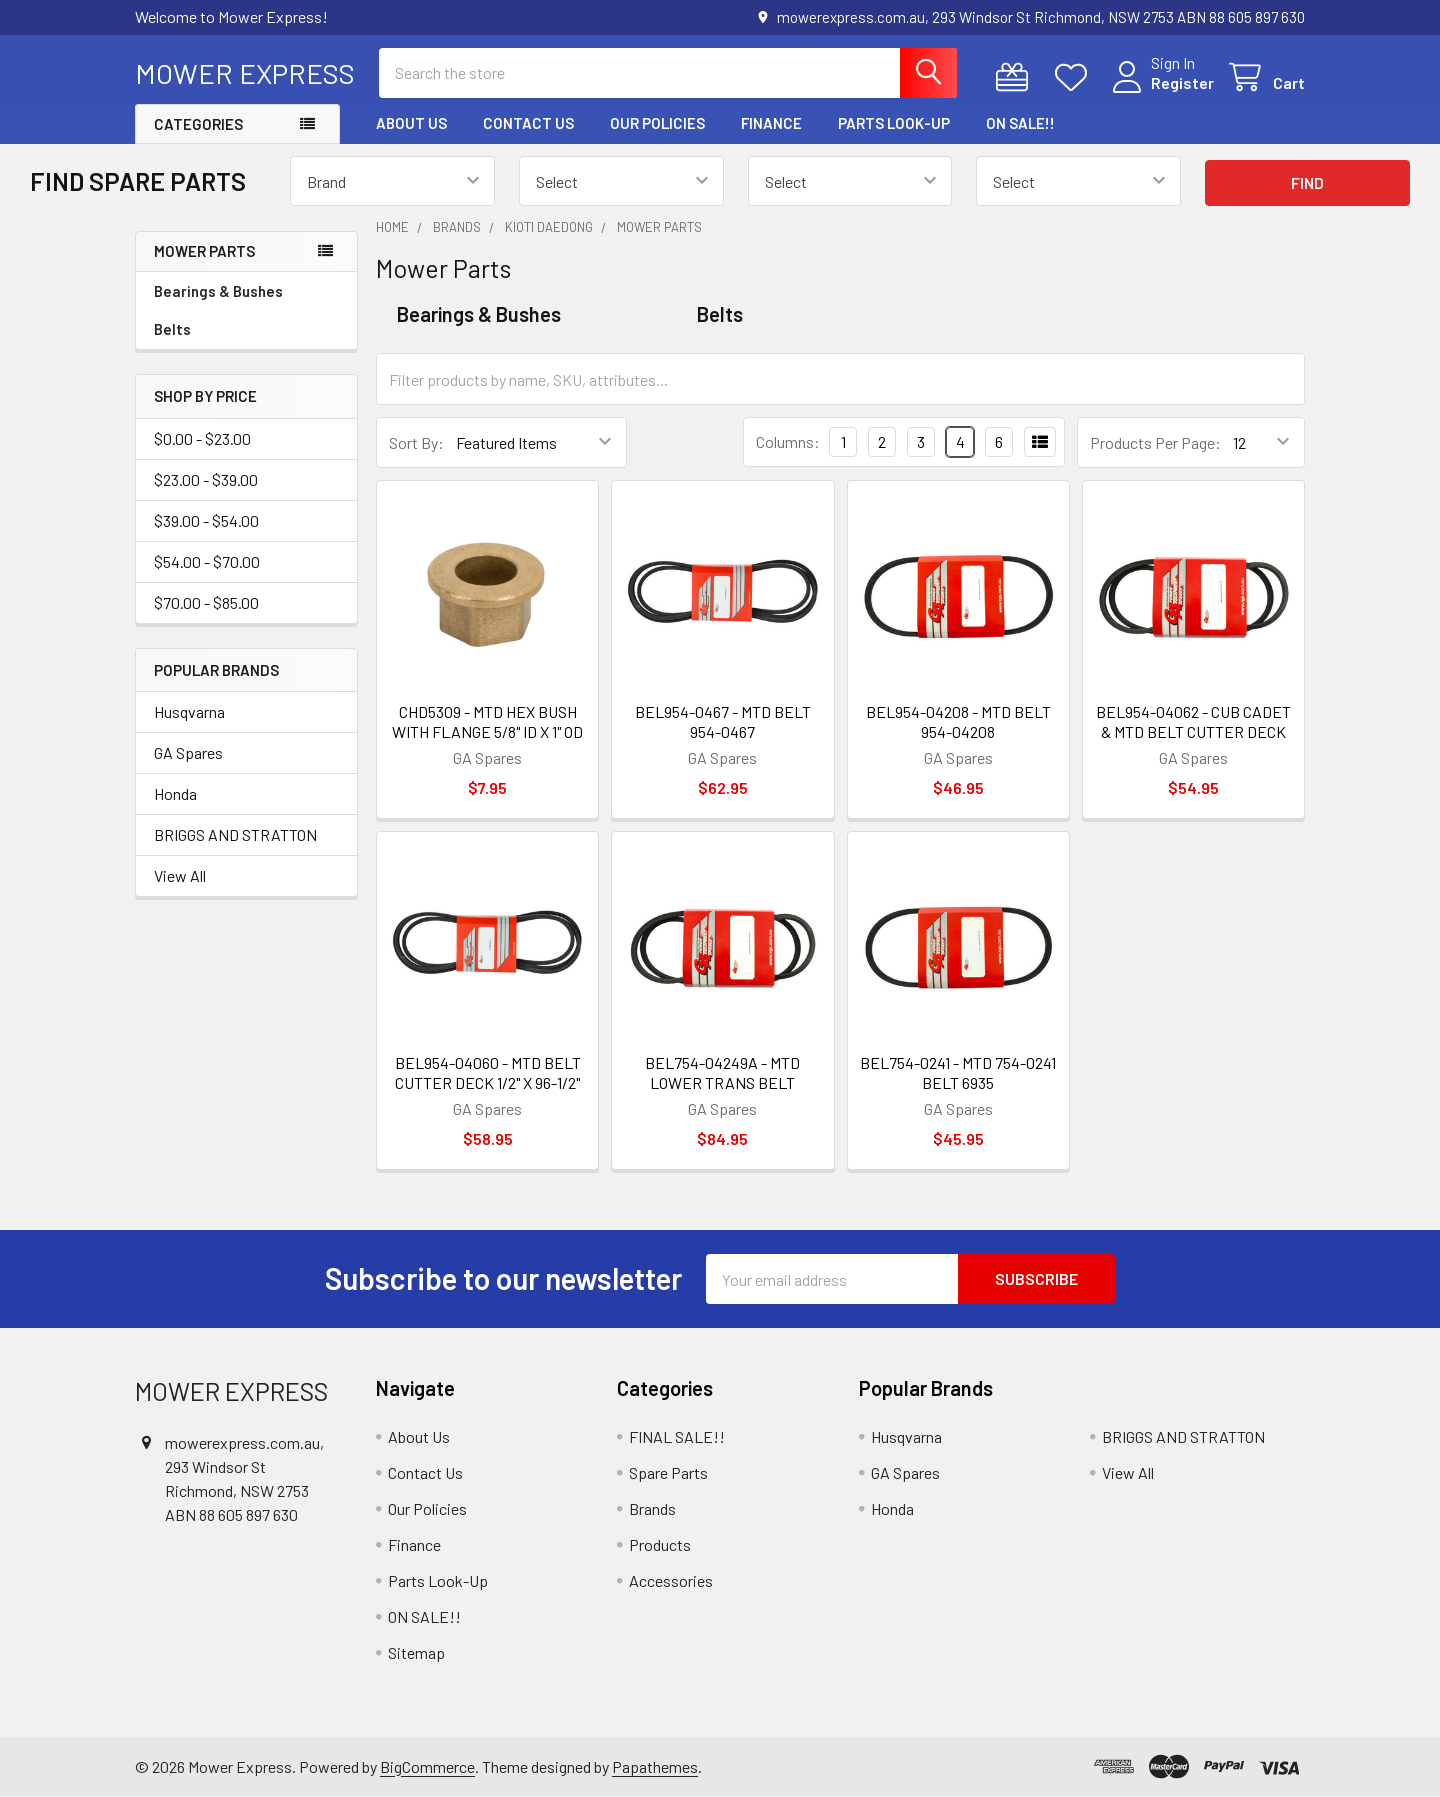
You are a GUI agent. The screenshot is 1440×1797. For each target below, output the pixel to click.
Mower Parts (204, 251)
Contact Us (528, 123)
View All (180, 875)
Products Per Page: (1155, 442)
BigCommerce (427, 1766)
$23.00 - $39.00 (206, 479)
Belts (172, 329)
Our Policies (657, 123)
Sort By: (416, 442)
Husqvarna (189, 711)
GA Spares (188, 752)
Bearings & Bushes (218, 291)
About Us (411, 123)
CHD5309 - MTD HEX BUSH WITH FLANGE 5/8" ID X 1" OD (487, 721)
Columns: (788, 441)
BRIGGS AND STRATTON (235, 834)
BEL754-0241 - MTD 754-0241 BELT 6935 (958, 1072)
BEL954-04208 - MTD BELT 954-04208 (958, 721)
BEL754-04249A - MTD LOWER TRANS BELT (722, 1072)
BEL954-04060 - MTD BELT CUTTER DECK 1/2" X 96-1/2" (488, 1072)
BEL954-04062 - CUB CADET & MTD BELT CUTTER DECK (1193, 721)
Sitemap (416, 1652)
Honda (175, 793)
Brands (652, 1508)
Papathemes (655, 1766)
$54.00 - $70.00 (207, 561)
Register (1182, 82)
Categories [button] (198, 124)
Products (660, 1544)
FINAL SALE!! (677, 1436)
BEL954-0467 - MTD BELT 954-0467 (723, 721)
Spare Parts (668, 1472)
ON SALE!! (1020, 123)
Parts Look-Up (894, 123)
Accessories (671, 1580)
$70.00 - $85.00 (206, 602)
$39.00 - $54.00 (206, 520)
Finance (771, 123)
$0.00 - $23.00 (202, 438)
